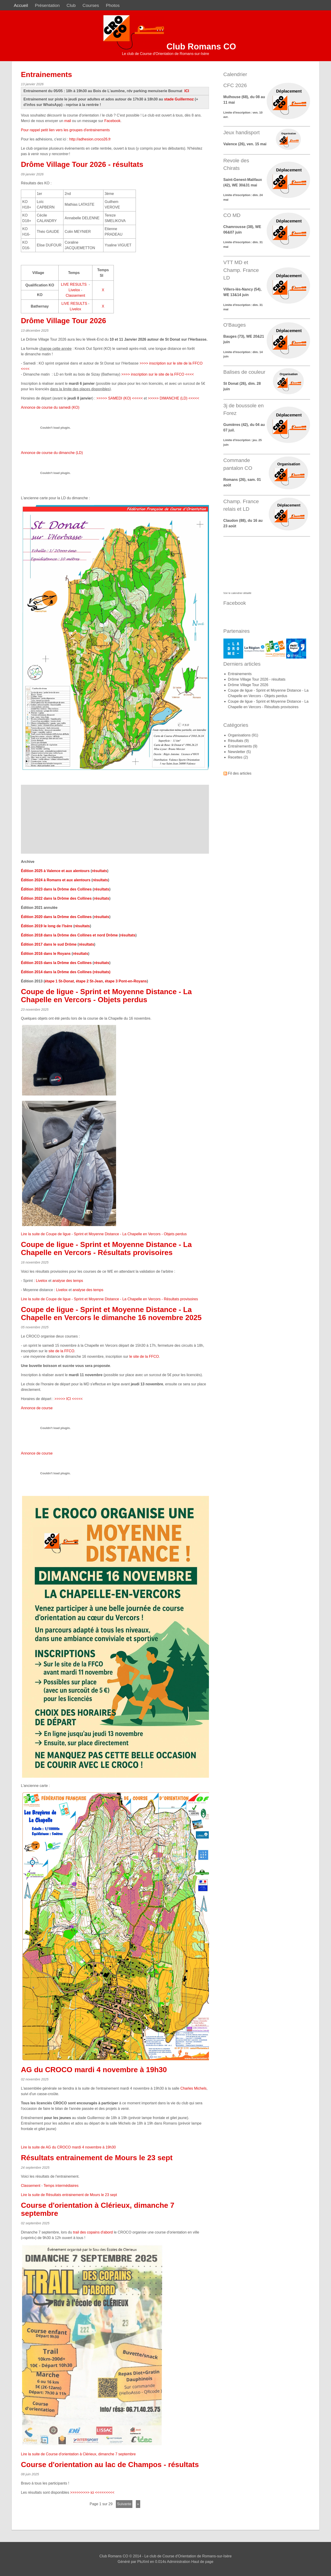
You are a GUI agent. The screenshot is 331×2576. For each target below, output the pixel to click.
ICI (186, 91)
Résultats (235, 741)
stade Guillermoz (179, 99)
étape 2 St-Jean (89, 981)
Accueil (21, 5)
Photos (113, 5)
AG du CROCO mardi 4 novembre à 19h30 (94, 2069)
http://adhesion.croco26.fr (90, 139)
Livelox (74, 290)
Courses (91, 5)
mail (67, 121)
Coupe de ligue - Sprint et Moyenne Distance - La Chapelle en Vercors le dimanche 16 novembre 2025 (111, 1313)
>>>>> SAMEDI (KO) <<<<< (119, 398)
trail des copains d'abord (93, 2232)
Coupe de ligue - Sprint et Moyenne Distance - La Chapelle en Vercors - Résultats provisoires (106, 1248)
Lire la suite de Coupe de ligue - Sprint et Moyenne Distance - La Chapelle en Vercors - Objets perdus (104, 1234)
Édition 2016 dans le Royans (46, 954)
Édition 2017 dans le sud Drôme (49, 944)
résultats (99, 871)
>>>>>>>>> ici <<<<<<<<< (92, 2492)
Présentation (47, 5)
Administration (178, 2562)
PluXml (143, 2562)
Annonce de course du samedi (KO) (50, 407)
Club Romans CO (201, 46)
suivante (124, 2504)
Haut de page (202, 2562)
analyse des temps (67, 1281)
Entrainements (46, 74)
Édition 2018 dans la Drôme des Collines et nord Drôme (70, 935)
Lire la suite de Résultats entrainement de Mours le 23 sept (69, 2195)
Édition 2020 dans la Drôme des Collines (57, 917)
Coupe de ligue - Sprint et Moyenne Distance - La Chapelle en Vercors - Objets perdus (106, 995)
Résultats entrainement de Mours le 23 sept (97, 2158)
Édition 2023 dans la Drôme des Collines (57, 889)
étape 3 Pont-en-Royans (126, 981)
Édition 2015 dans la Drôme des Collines (56, 963)
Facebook (112, 121)
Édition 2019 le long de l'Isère (47, 926)
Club (71, 5)
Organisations (239, 735)
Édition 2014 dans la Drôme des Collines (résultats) (65, 972)
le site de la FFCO (144, 1356)
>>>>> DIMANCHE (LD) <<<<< (173, 398)
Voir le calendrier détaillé (237, 593)
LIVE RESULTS (74, 284)
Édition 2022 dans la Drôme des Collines (57, 898)
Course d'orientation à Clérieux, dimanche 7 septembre (97, 2209)
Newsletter (236, 752)
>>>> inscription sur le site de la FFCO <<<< (157, 374)
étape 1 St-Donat (59, 981)
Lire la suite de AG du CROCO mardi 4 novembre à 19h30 (68, 2147)
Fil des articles (239, 773)
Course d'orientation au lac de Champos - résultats (110, 2464)
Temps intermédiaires (60, 2186)
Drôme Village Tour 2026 (63, 321)
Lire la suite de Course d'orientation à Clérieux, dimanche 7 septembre (78, 2454)
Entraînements (240, 746)
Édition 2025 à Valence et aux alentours (56, 871)
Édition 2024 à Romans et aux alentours (56, 880)
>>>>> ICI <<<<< (68, 1399)
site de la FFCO (61, 1351)
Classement (75, 295)
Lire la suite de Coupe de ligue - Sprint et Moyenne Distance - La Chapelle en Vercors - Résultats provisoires (109, 1299)
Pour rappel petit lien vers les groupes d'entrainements (65, 130)
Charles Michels (193, 2088)
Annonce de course (37, 1408)
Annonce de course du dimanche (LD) (52, 453)
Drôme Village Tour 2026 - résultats (82, 164)
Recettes (235, 757)
